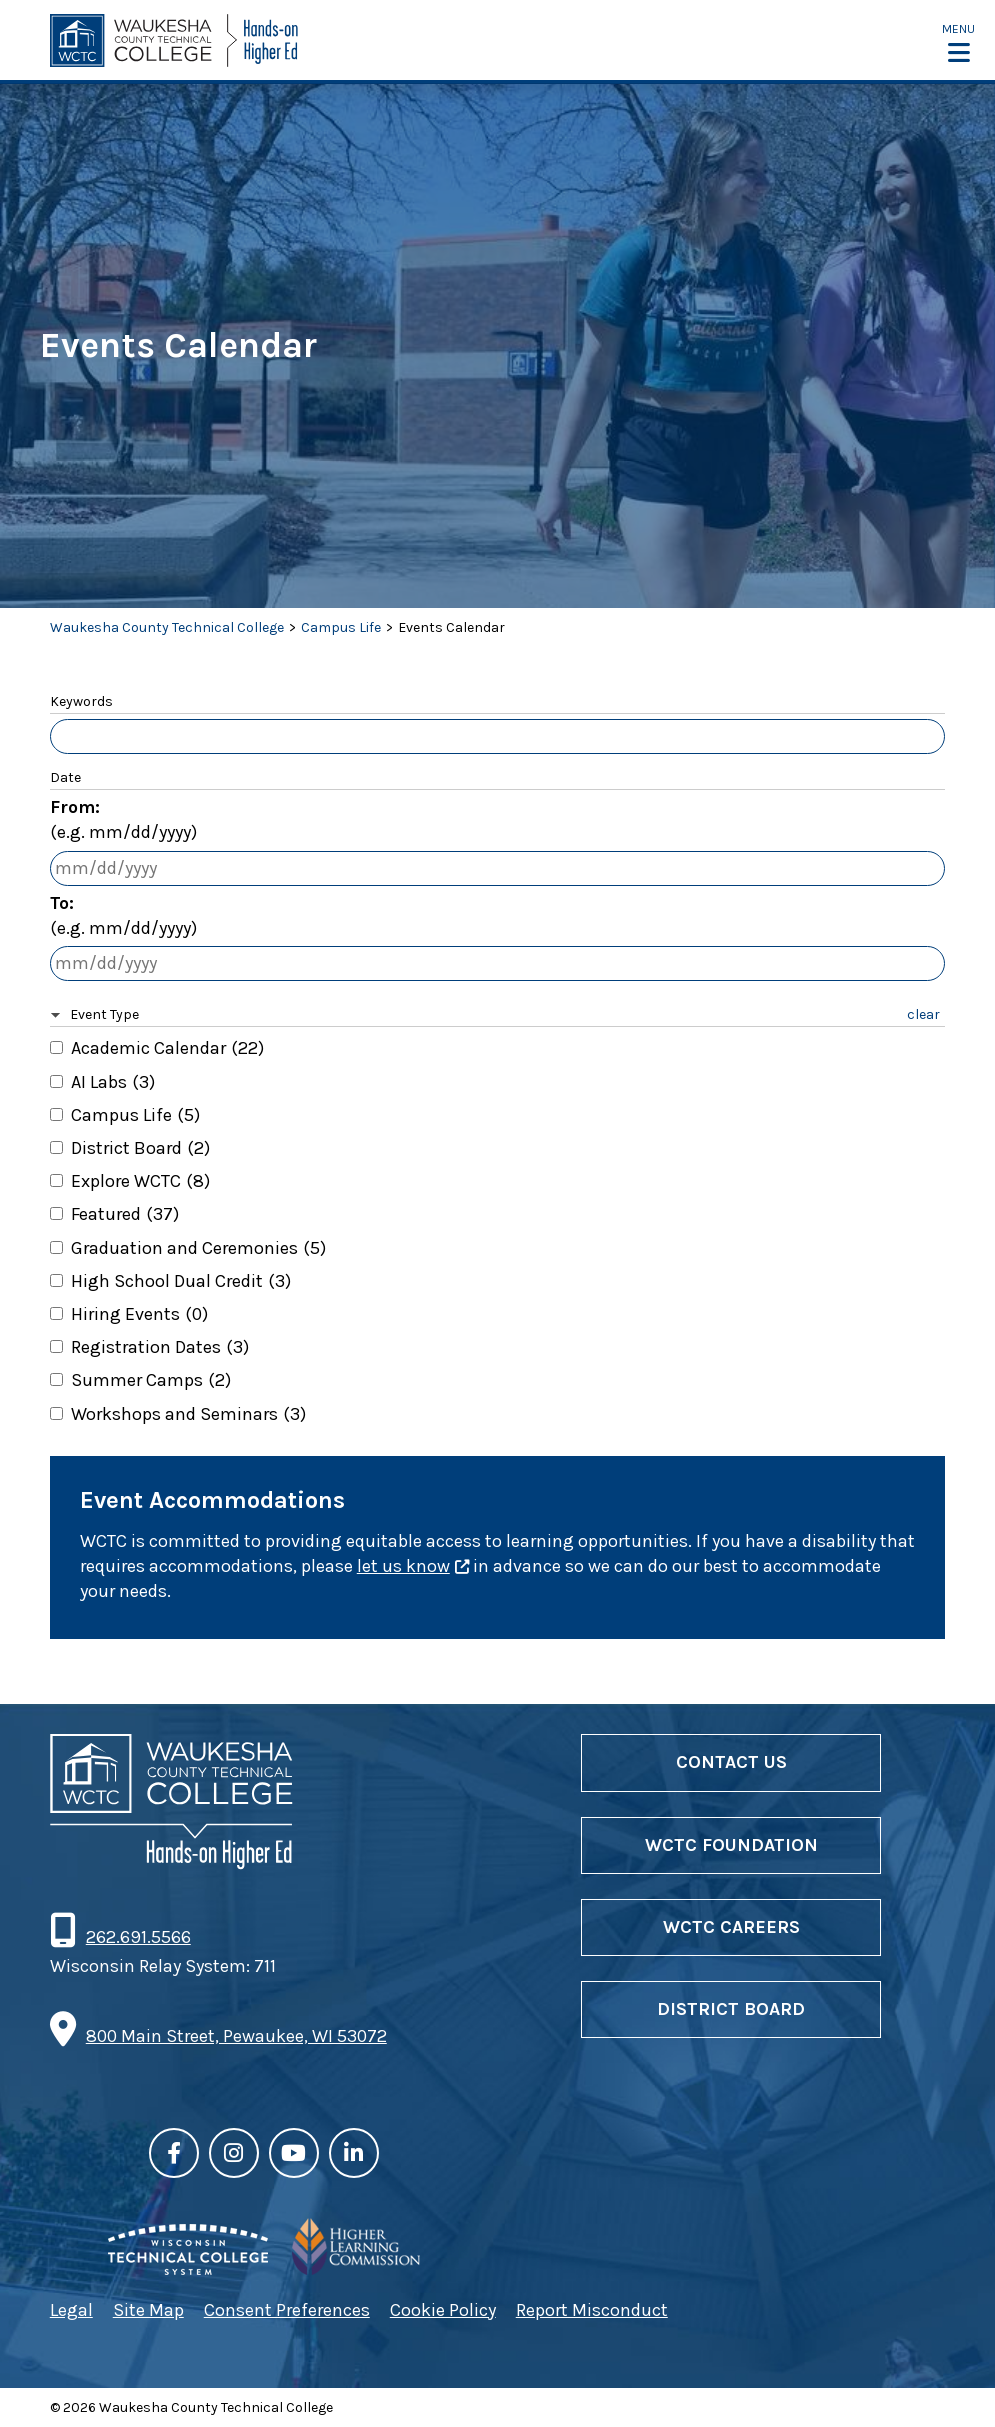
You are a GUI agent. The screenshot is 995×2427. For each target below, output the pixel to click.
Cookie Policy (443, 2310)
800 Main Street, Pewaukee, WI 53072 (236, 2036)
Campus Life (341, 627)
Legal (71, 2310)
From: (123, 820)
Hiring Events (139, 1314)
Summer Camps (151, 1380)
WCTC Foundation (731, 1845)
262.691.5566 (138, 1937)
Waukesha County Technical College (167, 627)
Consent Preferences (287, 2310)
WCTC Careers (731, 1927)
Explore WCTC (140, 1181)
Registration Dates (160, 1347)
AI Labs (113, 1082)
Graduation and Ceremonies (198, 1248)
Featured (125, 1214)
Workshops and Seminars (188, 1414)
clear (923, 1014)
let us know (403, 1566)
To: (123, 916)
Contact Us (731, 1762)
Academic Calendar (167, 1048)
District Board (140, 1148)
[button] (958, 42)
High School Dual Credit (181, 1281)
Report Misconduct (592, 2310)
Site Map (148, 2310)
